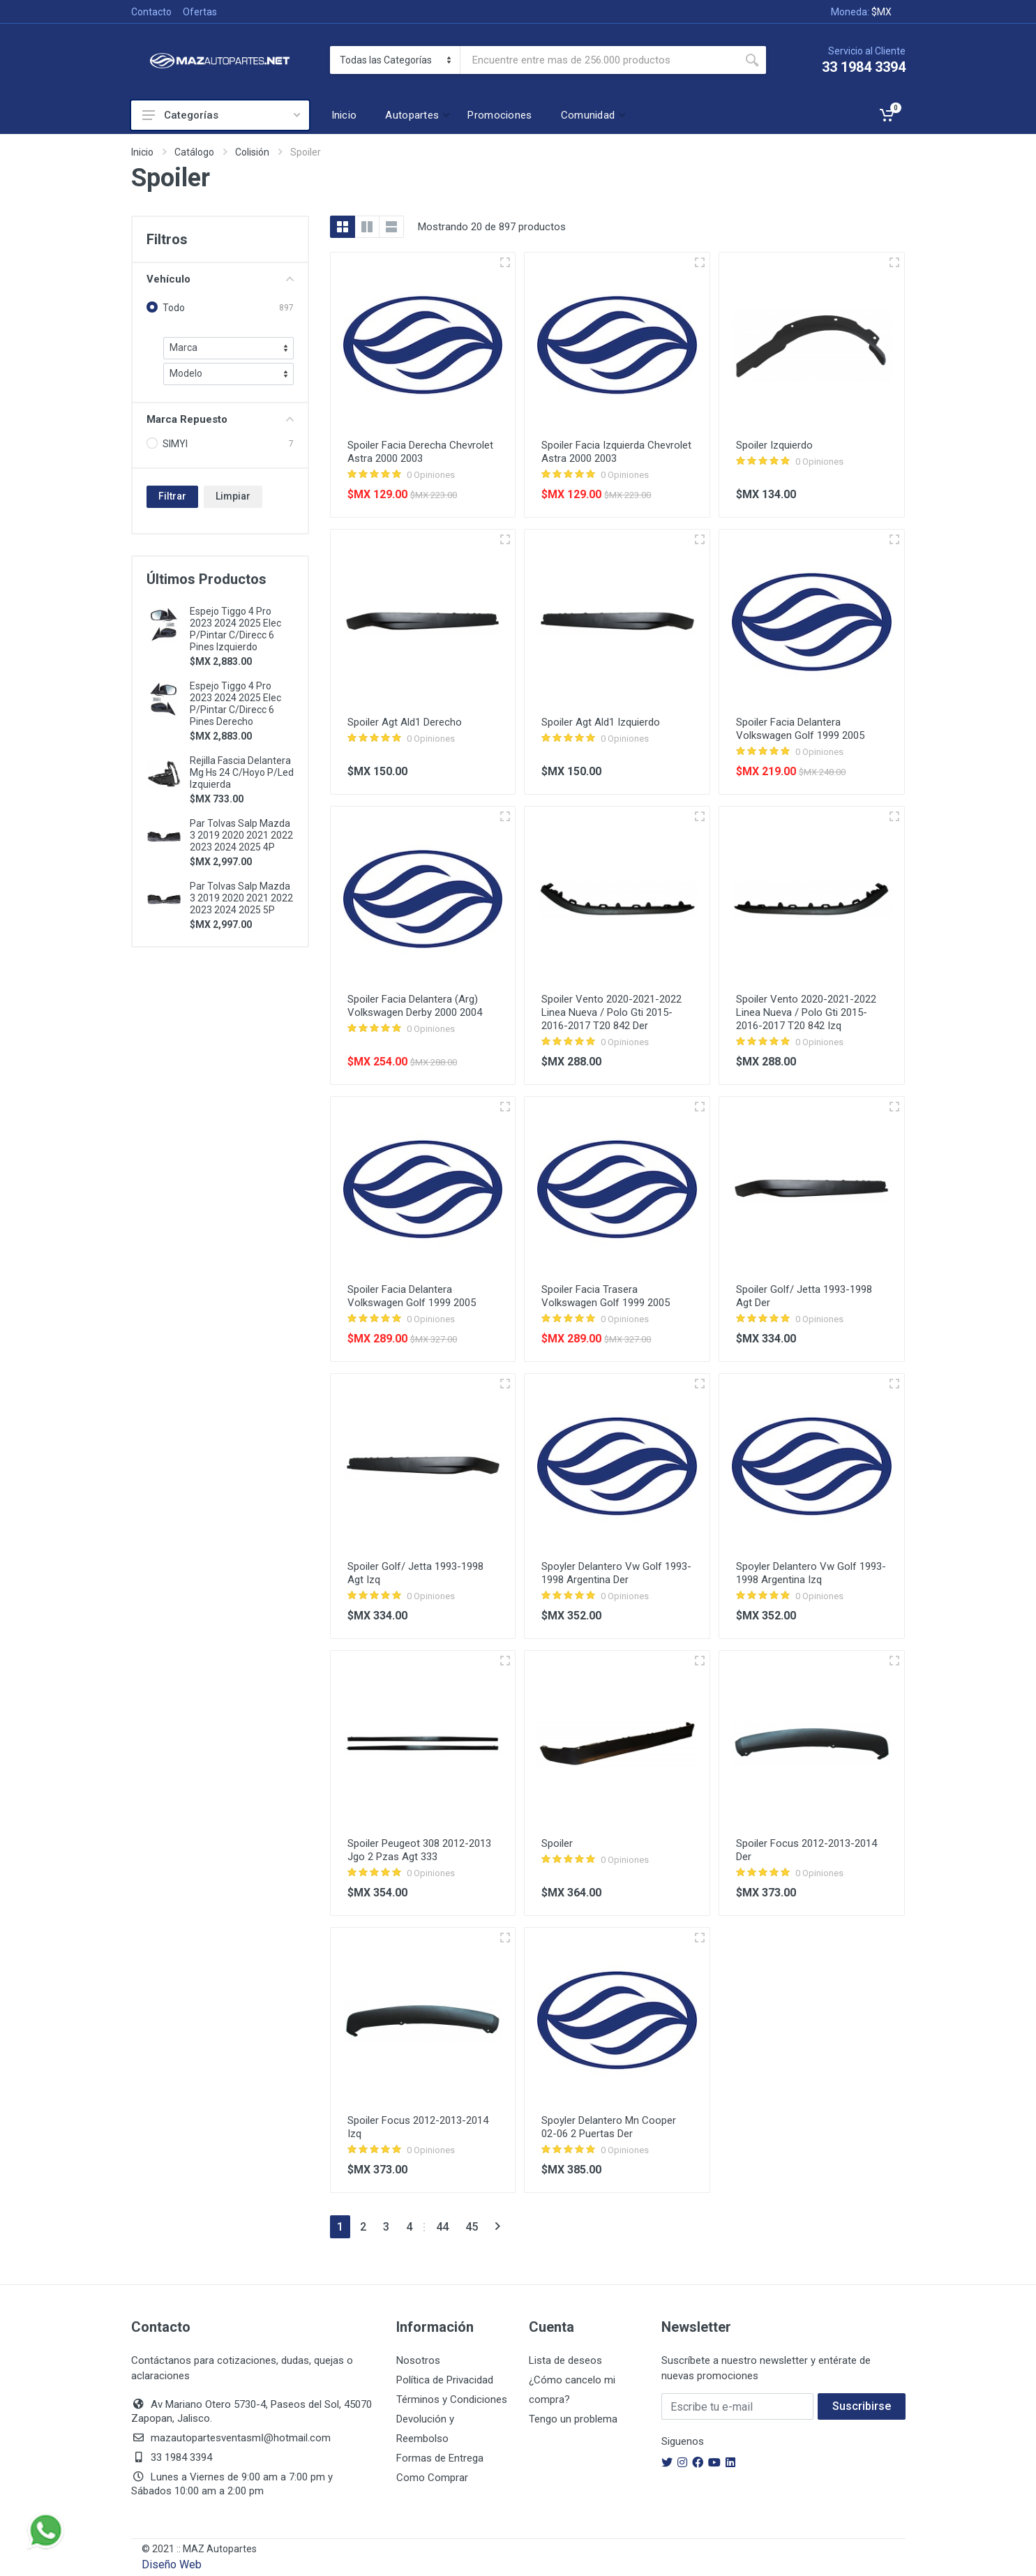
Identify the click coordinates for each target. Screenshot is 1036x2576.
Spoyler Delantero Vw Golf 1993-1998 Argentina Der (616, 1573)
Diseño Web (172, 2564)
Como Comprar (432, 2477)
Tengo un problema (573, 2419)
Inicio (142, 152)
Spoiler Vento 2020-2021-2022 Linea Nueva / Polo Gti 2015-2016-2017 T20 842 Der (611, 1012)
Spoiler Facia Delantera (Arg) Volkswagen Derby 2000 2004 (414, 1006)
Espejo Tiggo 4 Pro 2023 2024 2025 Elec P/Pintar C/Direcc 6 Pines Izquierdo (235, 629)
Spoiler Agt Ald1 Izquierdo (600, 722)
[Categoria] (395, 60)
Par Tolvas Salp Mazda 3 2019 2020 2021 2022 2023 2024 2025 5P (241, 898)
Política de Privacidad (444, 2380)
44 (442, 2226)
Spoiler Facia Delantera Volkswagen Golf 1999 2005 (800, 729)
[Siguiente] (498, 2226)
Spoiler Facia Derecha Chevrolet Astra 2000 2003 (420, 452)
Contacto (151, 12)
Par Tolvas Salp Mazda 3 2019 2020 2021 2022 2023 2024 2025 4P (241, 835)
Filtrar (172, 496)
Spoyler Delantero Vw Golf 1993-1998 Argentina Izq (811, 1573)
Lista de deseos (565, 2360)
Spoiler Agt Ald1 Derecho (404, 722)
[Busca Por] (599, 60)
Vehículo (220, 279)
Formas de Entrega (439, 2458)
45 (471, 2226)
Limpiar (233, 496)
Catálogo (194, 152)
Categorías (221, 115)
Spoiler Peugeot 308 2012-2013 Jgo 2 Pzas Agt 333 (419, 1850)
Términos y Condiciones (451, 2399)
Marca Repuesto (220, 419)
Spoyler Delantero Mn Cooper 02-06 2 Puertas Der (608, 2127)
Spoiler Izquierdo (774, 445)
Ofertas (200, 12)
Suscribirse (861, 2406)
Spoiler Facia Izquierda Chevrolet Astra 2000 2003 (616, 452)
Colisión (252, 152)
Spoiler (557, 1843)
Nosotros (418, 2360)
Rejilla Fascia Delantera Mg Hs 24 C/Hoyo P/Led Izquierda (242, 772)
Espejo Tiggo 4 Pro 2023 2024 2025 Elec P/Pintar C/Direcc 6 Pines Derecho (235, 703)
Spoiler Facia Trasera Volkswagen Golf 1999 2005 (605, 1296)
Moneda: (861, 11)
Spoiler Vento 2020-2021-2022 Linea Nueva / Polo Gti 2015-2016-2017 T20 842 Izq (806, 1012)
